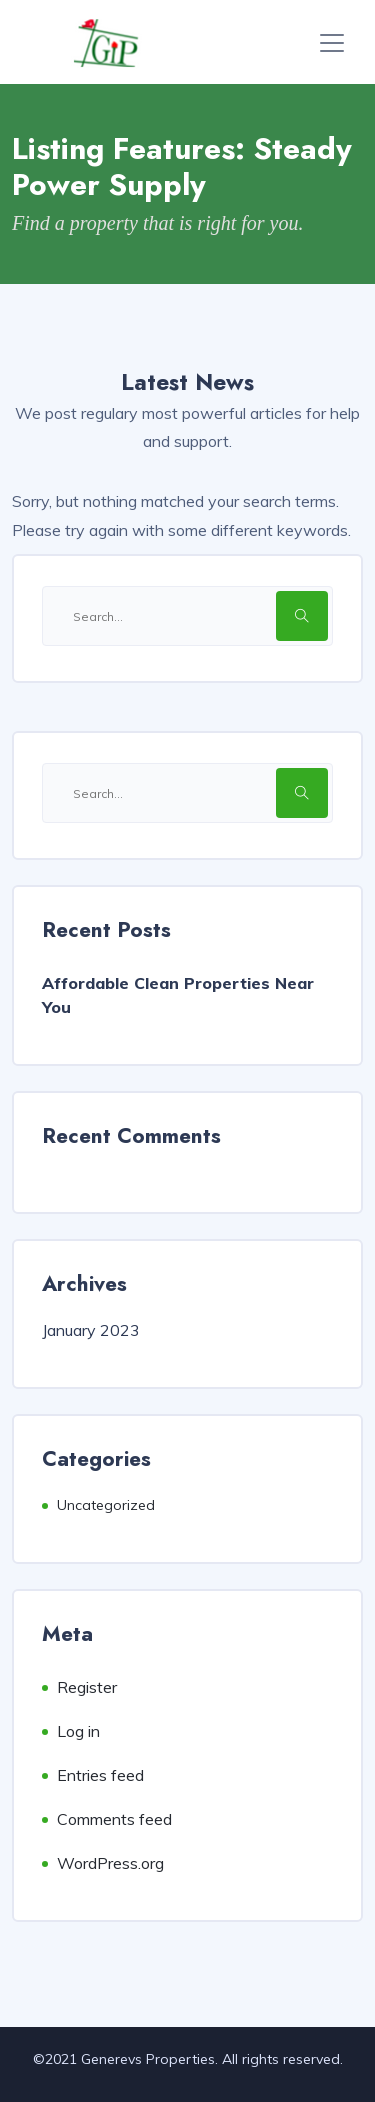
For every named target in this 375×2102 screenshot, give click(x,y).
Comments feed (114, 1819)
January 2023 (91, 1330)
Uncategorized (106, 1505)
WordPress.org (110, 1863)
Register (87, 1687)
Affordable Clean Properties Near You (178, 995)
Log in (78, 1731)
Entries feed (100, 1775)
